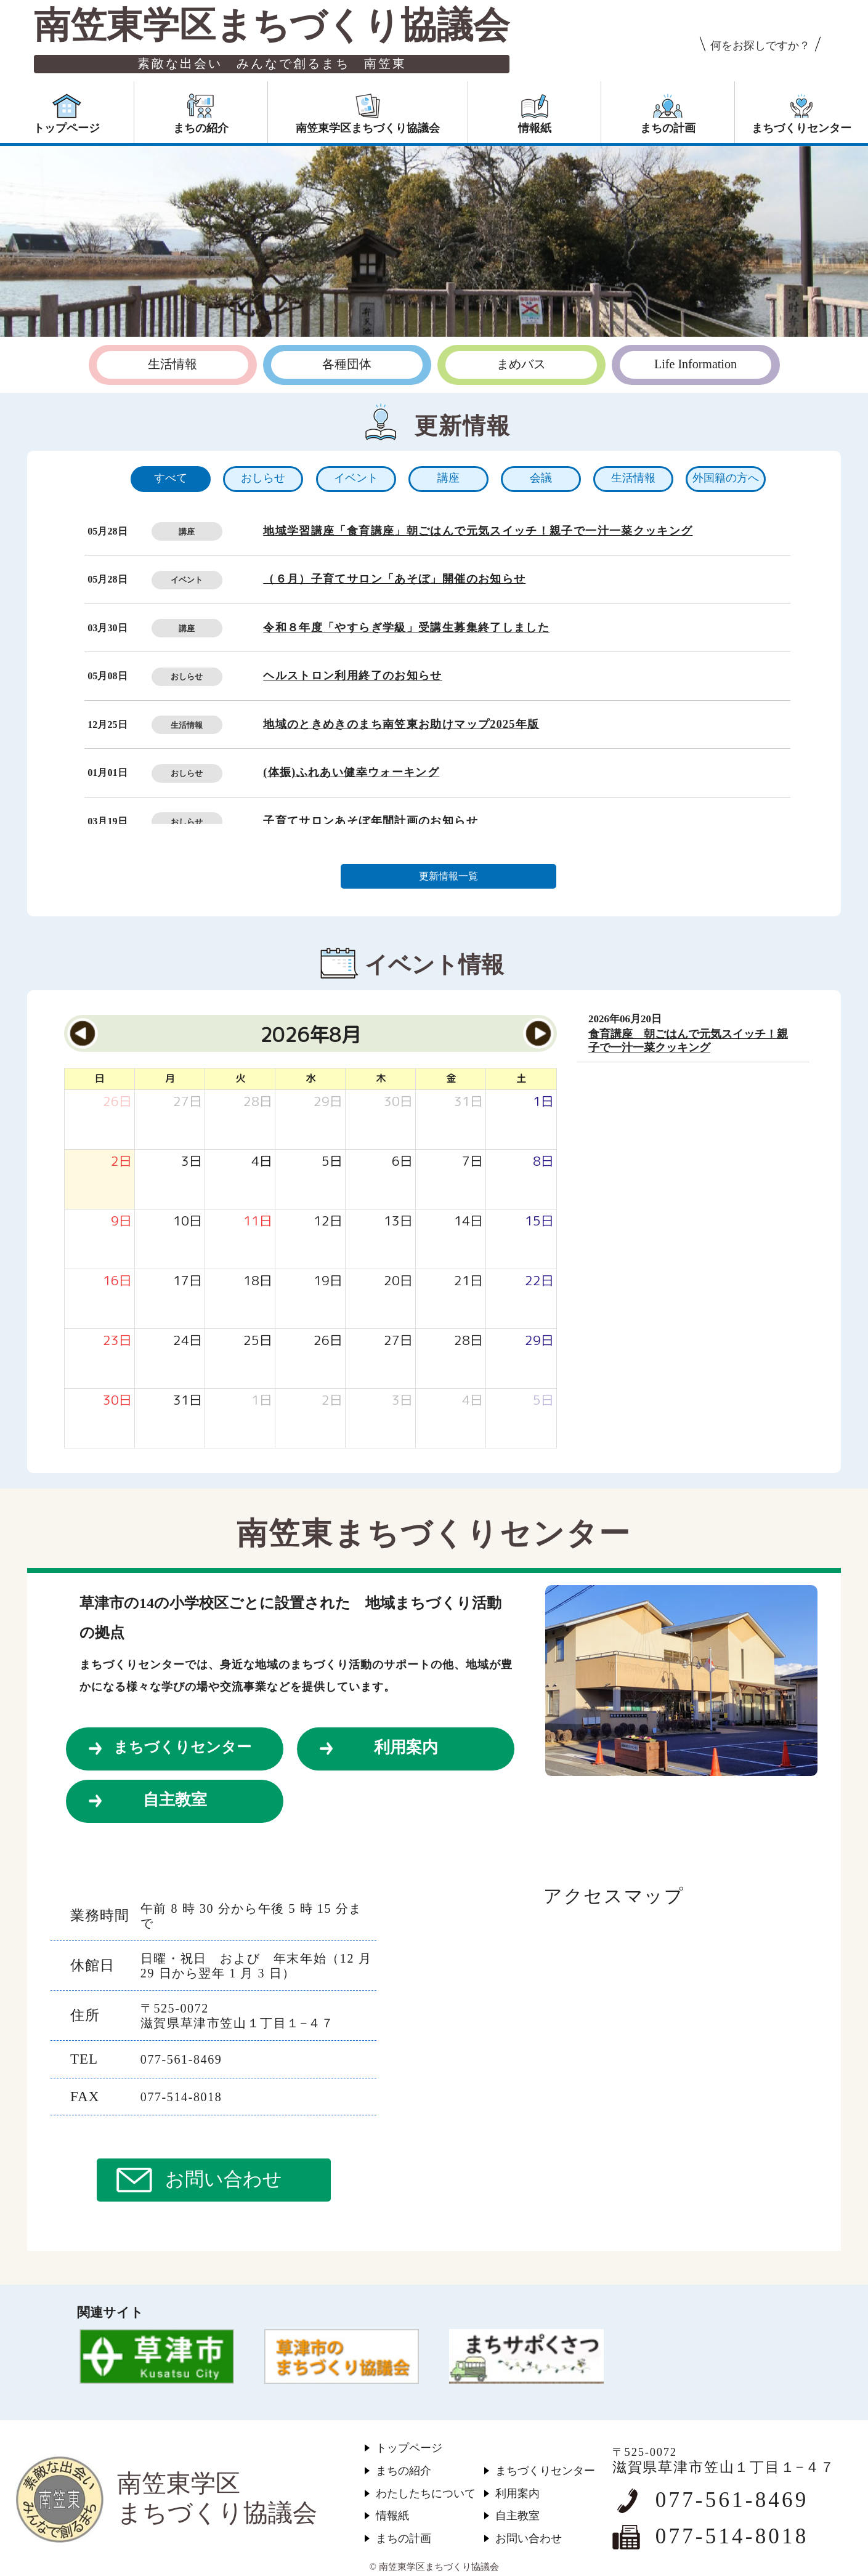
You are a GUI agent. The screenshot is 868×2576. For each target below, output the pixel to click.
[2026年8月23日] (117, 1341)
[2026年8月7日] (472, 1162)
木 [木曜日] (381, 1078)
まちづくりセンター (182, 1747)
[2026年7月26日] (117, 1102)
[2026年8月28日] (468, 1341)
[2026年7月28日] (258, 1102)
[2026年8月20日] (398, 1281)
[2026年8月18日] (258, 1281)
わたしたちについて (426, 2493)
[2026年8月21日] (468, 1281)
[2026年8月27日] (398, 1341)
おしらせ (187, 676)
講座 (187, 531)
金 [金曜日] (451, 1078)
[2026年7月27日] (188, 1102)
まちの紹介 (403, 2471)
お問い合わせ (223, 2179)
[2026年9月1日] (262, 1401)
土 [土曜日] (521, 1078)
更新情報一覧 (448, 876)
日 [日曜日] (99, 1078)
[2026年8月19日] (328, 1281)
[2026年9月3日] (402, 1401)
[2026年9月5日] (543, 1401)
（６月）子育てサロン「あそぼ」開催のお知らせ (394, 579)
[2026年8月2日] (121, 1162)
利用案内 (406, 1747)
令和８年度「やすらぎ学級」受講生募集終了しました (406, 627)
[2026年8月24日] (188, 1341)
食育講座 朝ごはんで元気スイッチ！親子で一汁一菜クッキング (688, 1041)
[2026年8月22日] (539, 1281)
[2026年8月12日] (328, 1221)
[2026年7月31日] (468, 1102)
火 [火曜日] (240, 1078)
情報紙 (392, 2515)
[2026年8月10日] (188, 1221)
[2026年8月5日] (332, 1162)
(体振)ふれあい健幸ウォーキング (351, 772)
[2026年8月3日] (192, 1162)
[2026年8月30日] (117, 1401)
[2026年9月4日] (472, 1401)
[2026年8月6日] (402, 1162)
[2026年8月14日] (468, 1221)
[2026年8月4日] (262, 1162)
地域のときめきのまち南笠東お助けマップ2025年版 (401, 724)
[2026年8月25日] (258, 1341)
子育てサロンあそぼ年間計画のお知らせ (370, 821)
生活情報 (187, 725)
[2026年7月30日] (398, 1102)
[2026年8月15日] (539, 1221)
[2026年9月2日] (332, 1401)
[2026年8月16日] (117, 1281)
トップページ (409, 2448)
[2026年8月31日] (188, 1401)
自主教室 (175, 1800)
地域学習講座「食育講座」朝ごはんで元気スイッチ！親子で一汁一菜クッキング (477, 531)
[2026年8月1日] (543, 1102)
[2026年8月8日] (543, 1162)
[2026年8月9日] (121, 1221)
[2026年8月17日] (188, 1281)
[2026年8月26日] (328, 1341)
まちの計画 (403, 2538)
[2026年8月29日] (539, 1341)
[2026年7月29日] (328, 1102)
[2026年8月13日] (398, 1221)
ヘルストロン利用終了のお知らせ (352, 675)
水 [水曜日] (310, 1078)
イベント (187, 579)
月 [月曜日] (170, 1078)
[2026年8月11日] (258, 1221)
